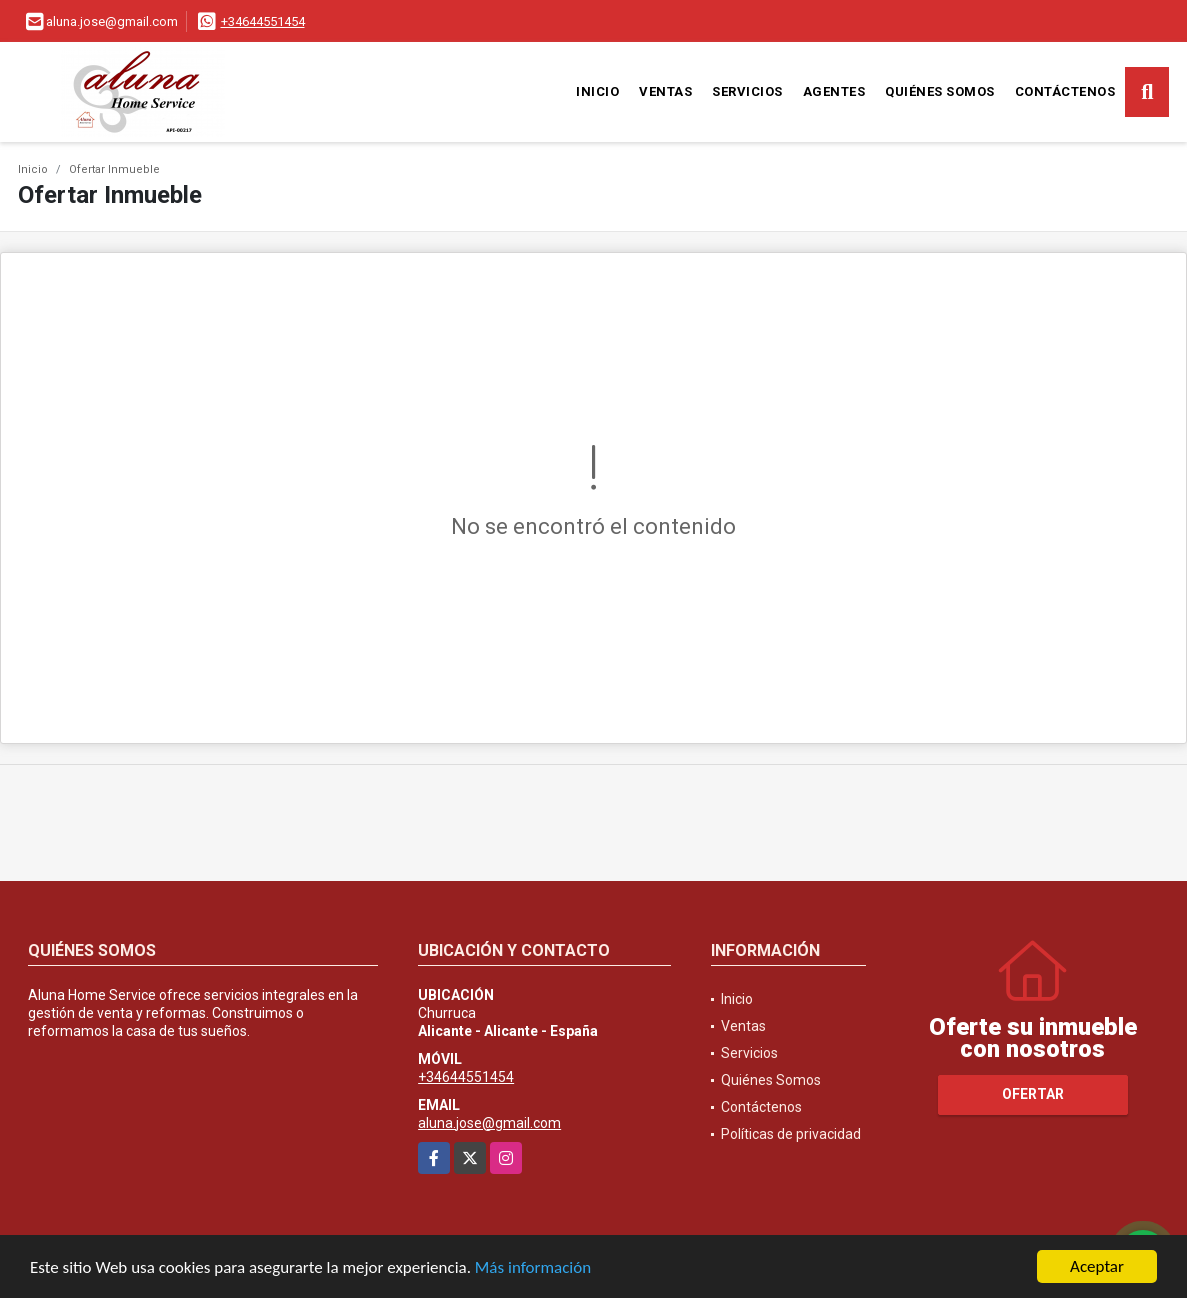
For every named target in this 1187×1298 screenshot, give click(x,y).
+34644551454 (263, 21)
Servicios (747, 91)
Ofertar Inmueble (114, 169)
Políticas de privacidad (791, 1134)
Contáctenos (1065, 91)
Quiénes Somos (940, 91)
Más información (533, 1270)
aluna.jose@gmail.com (489, 1123)
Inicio (597, 91)
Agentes (834, 91)
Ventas (665, 91)
